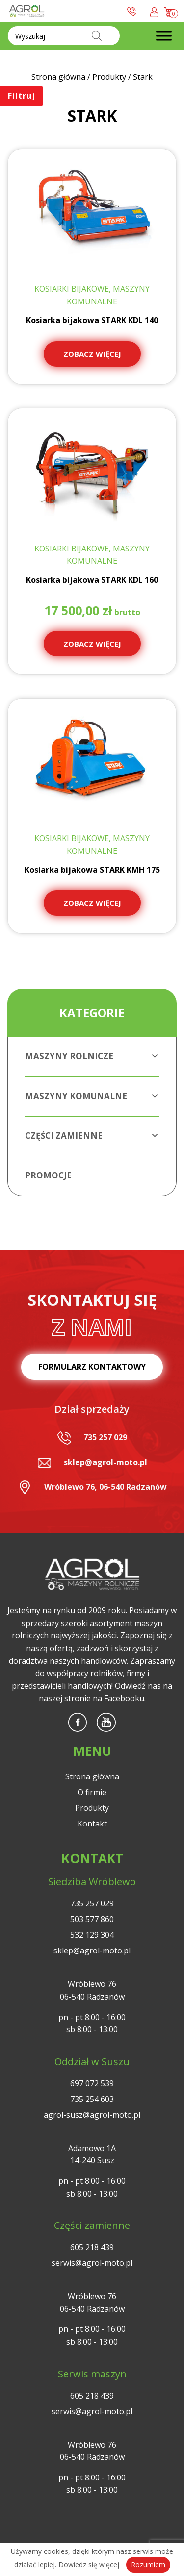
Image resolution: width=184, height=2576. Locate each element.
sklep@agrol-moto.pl (105, 1462)
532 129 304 (92, 1934)
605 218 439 (92, 2247)
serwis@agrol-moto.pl (92, 2262)
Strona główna (92, 1776)
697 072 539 (92, 2083)
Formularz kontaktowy (92, 1366)
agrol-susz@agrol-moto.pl (92, 2114)
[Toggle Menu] (164, 36)
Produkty (92, 1807)
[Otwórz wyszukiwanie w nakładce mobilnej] (63, 36)
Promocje (48, 1175)
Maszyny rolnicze (92, 1056)
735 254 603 (92, 2099)
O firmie (92, 1792)
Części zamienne (92, 1135)
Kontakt (92, 1823)
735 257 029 (105, 1437)
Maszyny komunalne (92, 1095)
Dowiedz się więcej (88, 2564)
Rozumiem (148, 2564)
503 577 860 (92, 1919)
